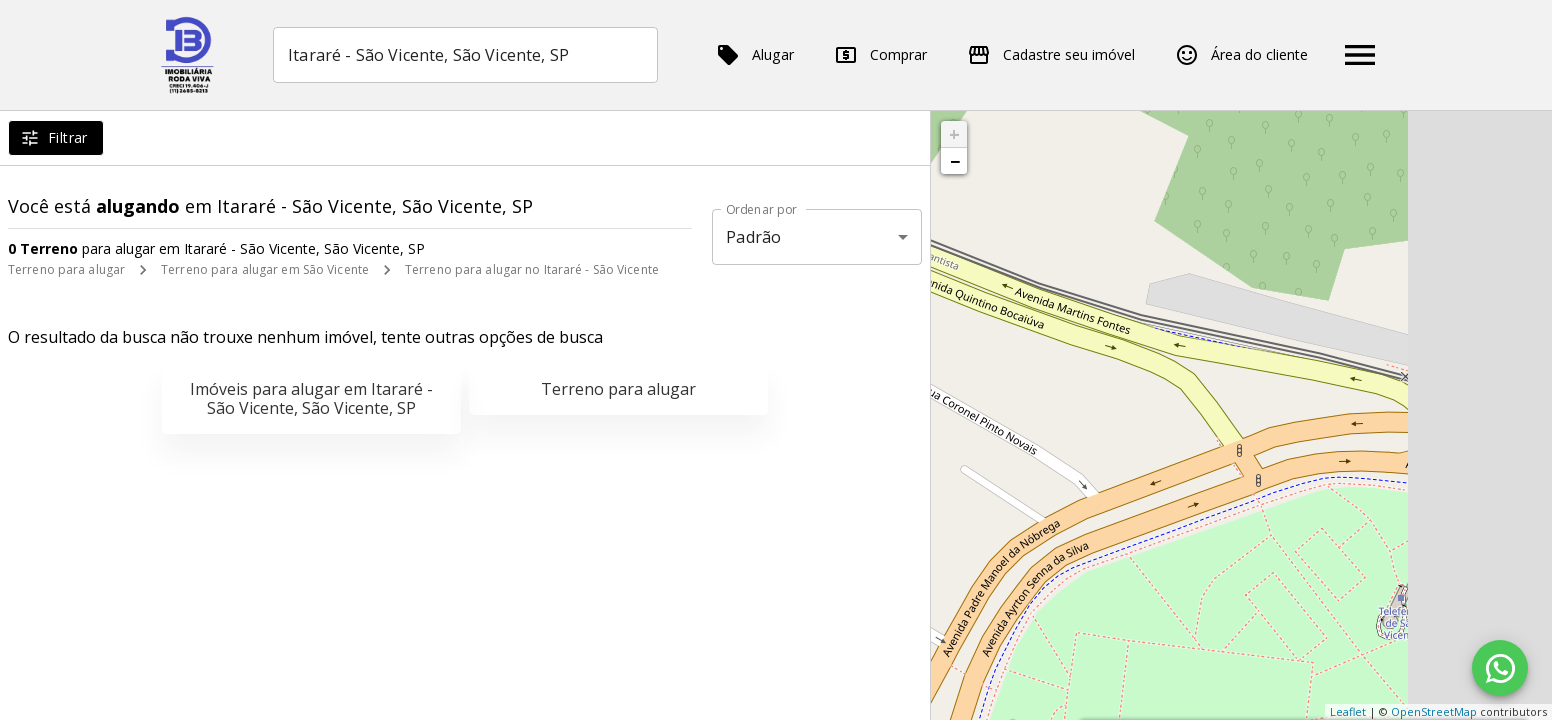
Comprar (880, 55)
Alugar (755, 55)
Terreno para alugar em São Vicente (265, 269)
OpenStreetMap (1434, 711)
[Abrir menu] (1360, 55)
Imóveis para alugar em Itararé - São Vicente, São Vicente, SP (311, 398)
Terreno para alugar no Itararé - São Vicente (532, 269)
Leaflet (1348, 711)
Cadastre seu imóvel (1051, 55)
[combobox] (465, 55)
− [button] (955, 161)
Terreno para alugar (66, 269)
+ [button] (954, 134)
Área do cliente (1241, 55)
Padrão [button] (753, 237)
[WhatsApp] (1500, 668)
